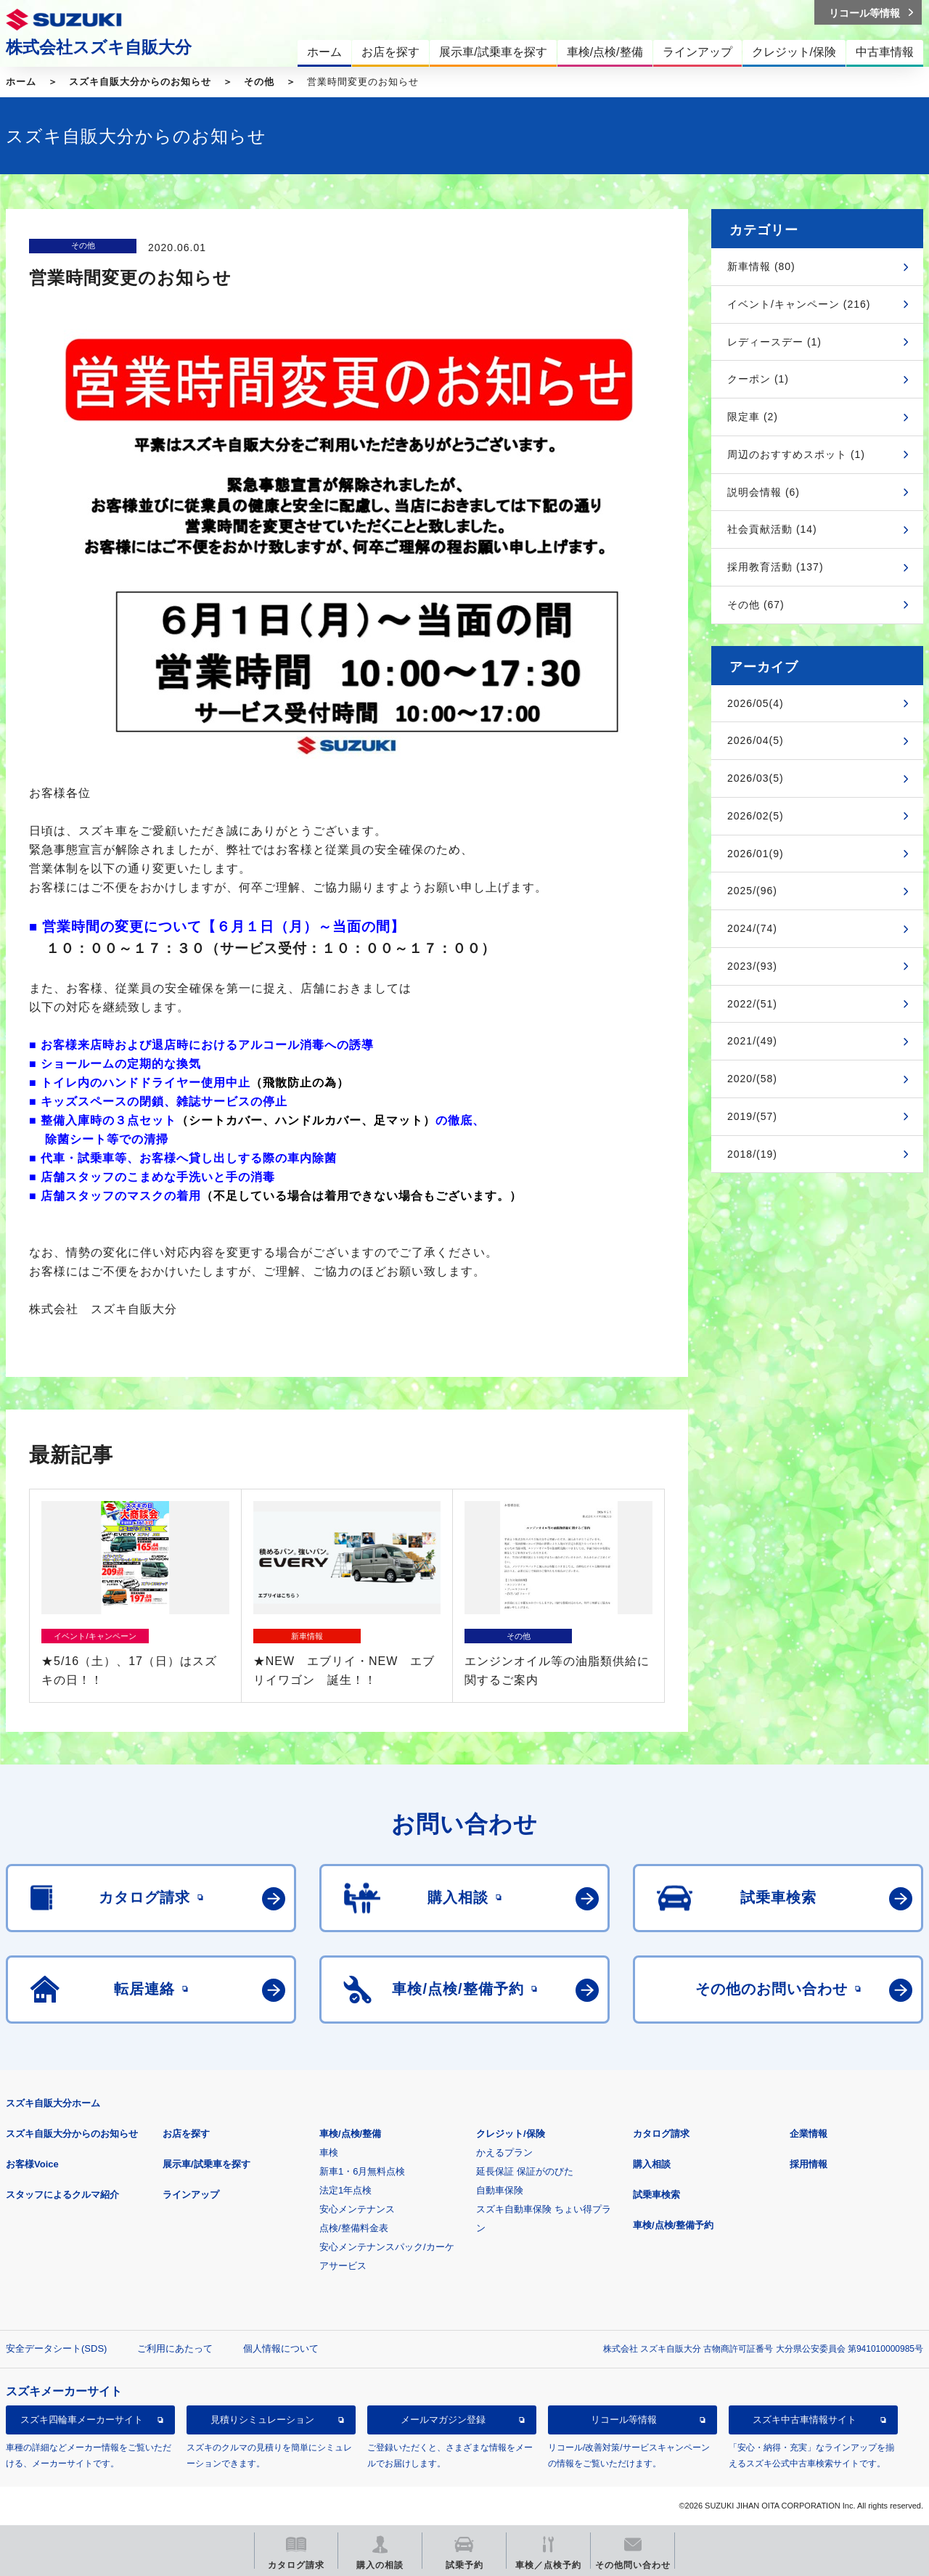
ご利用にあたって (175, 2348)
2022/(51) (752, 1004)
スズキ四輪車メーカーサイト (81, 2419)
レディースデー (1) (774, 342)
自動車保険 (499, 2190)
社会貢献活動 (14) (772, 529)
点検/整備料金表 (353, 2228)
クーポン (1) (758, 379)
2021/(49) (752, 1041)
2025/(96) (752, 890)
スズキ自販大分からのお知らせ (140, 81)
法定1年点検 (345, 2190)
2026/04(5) (755, 740)
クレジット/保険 (510, 2133)
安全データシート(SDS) (56, 2348)
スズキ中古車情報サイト (804, 2419)
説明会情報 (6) (763, 492)
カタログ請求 (661, 2133)
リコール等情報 (624, 2419)
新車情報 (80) (761, 266)
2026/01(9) (755, 853)
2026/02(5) (755, 816)
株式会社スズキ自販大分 (99, 47)
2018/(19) (752, 1154)
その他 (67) (756, 604)
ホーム (21, 81)
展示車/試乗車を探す (206, 2164)
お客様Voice (32, 2164)
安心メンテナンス (357, 2209)
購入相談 (652, 2164)
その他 (259, 81)
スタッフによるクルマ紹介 (62, 2194)
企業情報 (808, 2133)
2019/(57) (752, 1116)
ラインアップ (191, 2194)
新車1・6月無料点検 (362, 2171)
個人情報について (281, 2348)
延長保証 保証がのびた (524, 2171)
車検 (328, 2152)
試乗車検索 (656, 2194)
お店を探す (186, 2133)
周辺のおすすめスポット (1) (796, 454)
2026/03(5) (755, 778)
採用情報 (808, 2164)
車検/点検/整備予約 (673, 2225)
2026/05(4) (755, 703)
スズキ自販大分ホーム (53, 2103)
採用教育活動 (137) (775, 567)
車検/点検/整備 (350, 2133)
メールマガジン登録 (443, 2419)
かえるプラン (504, 2152)
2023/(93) (752, 966)
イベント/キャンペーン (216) (798, 304)
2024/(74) (752, 928)
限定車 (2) (752, 416)
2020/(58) (752, 1078)
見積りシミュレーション (262, 2419)
